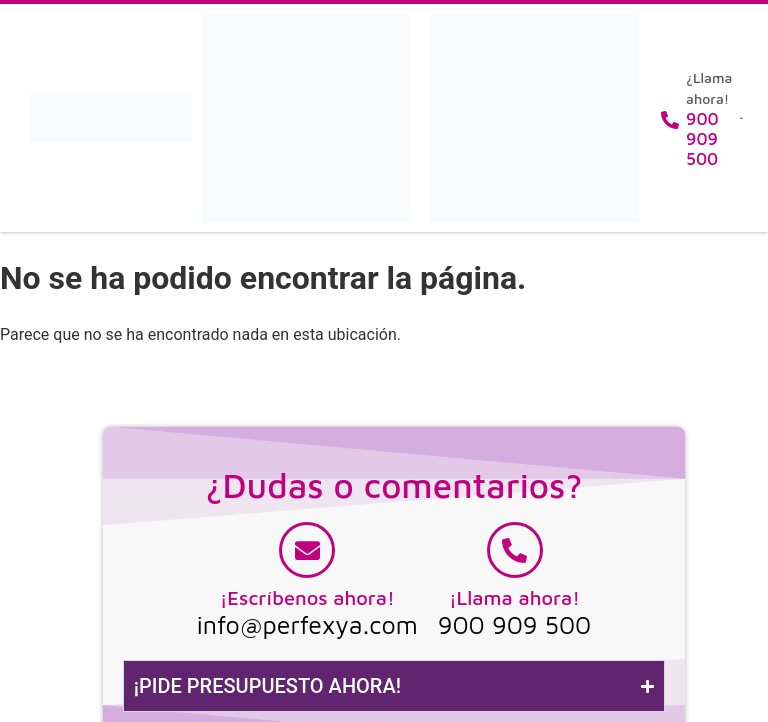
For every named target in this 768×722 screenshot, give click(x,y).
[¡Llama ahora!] (515, 550)
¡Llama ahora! (514, 597)
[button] (741, 118)
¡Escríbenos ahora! (307, 597)
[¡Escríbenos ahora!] (307, 550)
